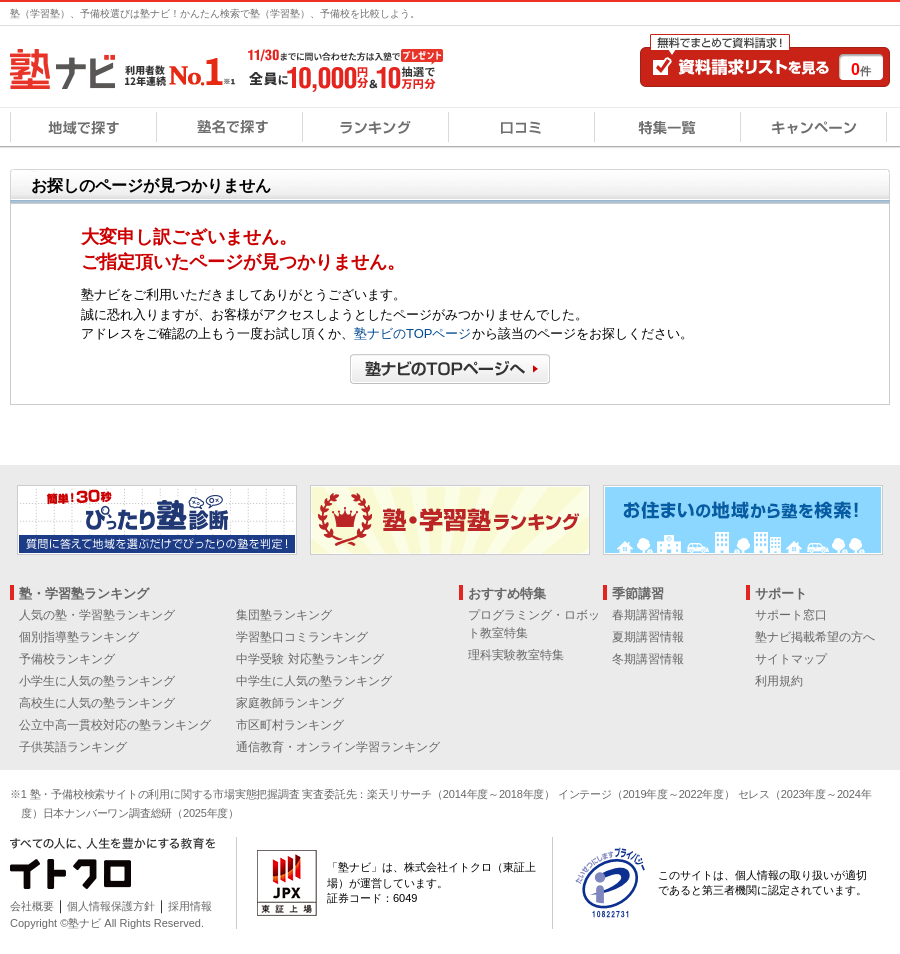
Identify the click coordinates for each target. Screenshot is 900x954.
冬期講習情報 (648, 659)
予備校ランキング (67, 659)
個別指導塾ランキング (79, 637)
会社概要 (32, 906)
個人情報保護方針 (111, 906)
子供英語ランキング (73, 747)
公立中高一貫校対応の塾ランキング (115, 725)
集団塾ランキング (284, 615)
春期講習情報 (648, 615)
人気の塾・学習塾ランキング (97, 615)
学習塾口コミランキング (302, 637)
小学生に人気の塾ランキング (97, 681)
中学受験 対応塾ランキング (309, 659)
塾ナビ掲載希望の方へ (815, 637)
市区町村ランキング (290, 725)
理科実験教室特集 (516, 655)
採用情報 (190, 906)
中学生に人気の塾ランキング (314, 681)
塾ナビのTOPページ (413, 333)
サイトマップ (791, 659)
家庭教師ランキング (290, 703)
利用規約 (779, 681)
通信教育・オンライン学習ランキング (338, 747)
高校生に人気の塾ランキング (97, 703)
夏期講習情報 (648, 637)
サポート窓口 (791, 615)
